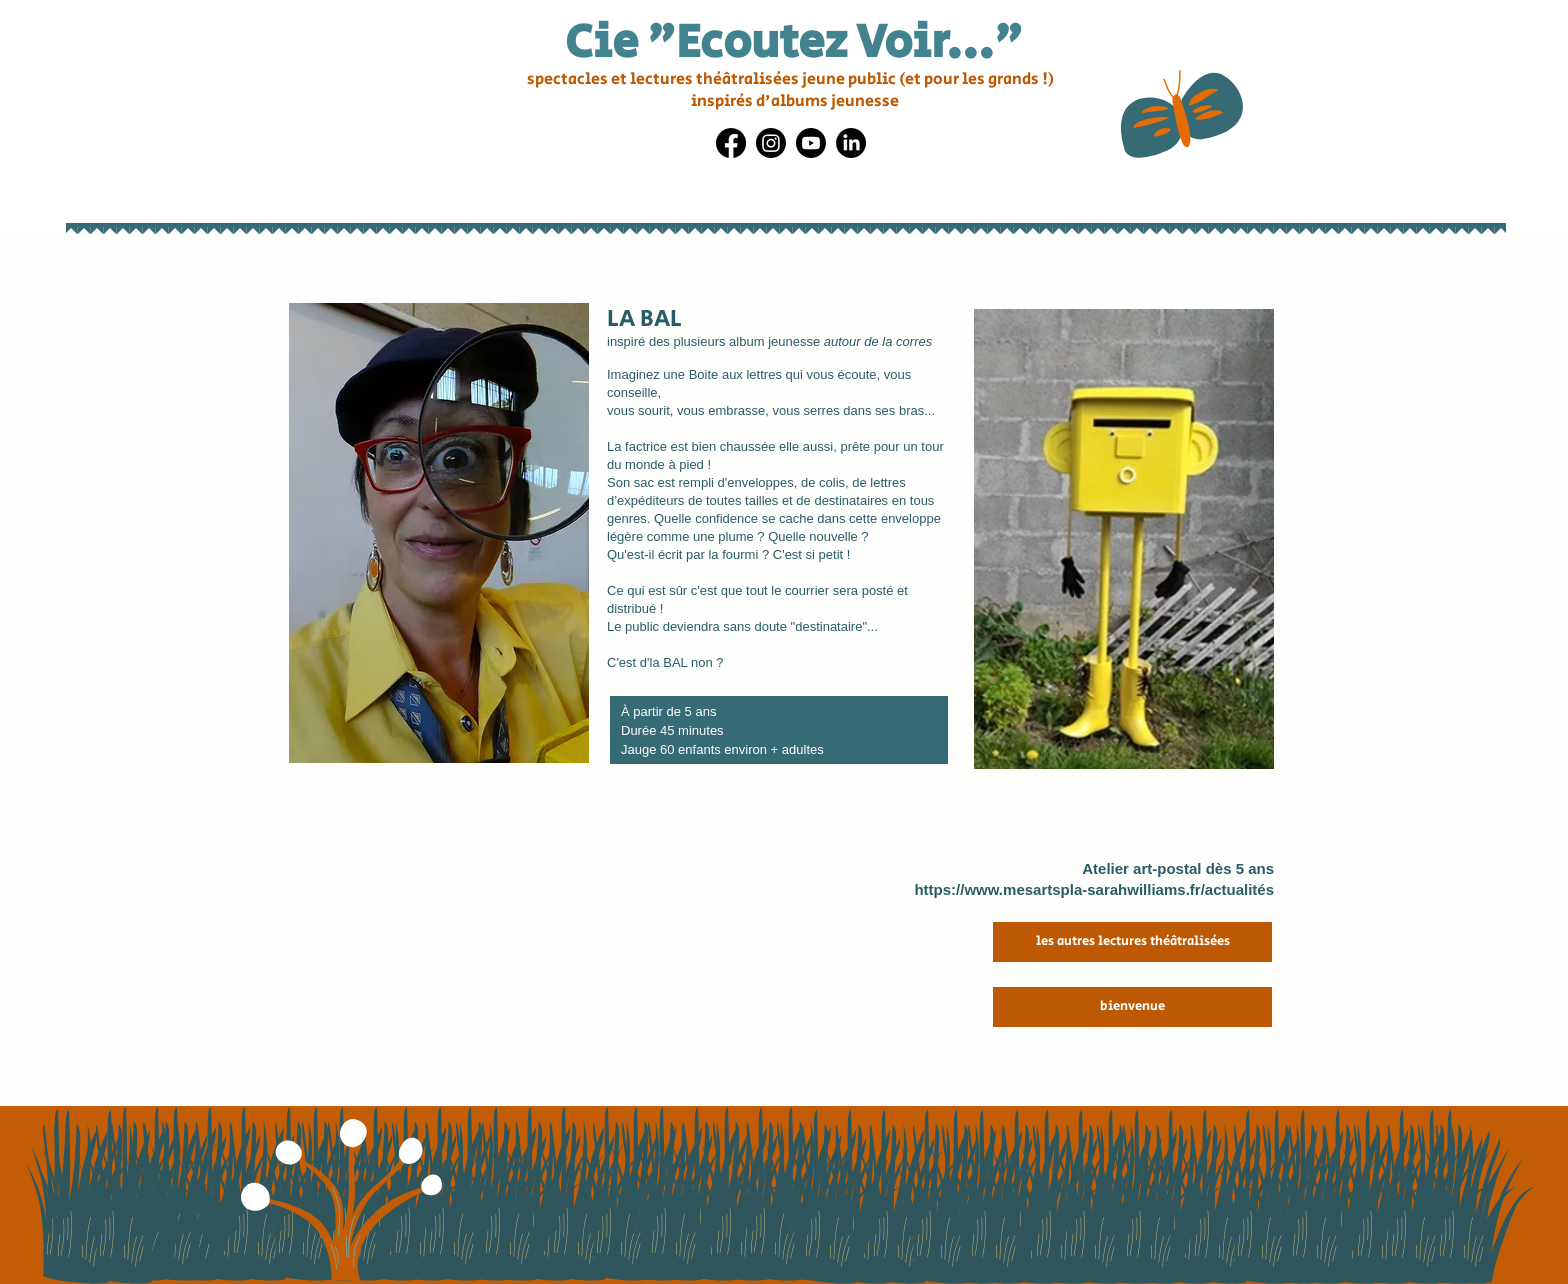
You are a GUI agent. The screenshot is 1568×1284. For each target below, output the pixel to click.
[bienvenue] (1132, 1007)
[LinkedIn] (851, 143)
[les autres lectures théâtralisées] (1132, 942)
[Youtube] (811, 143)
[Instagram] (771, 143)
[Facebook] (731, 143)
